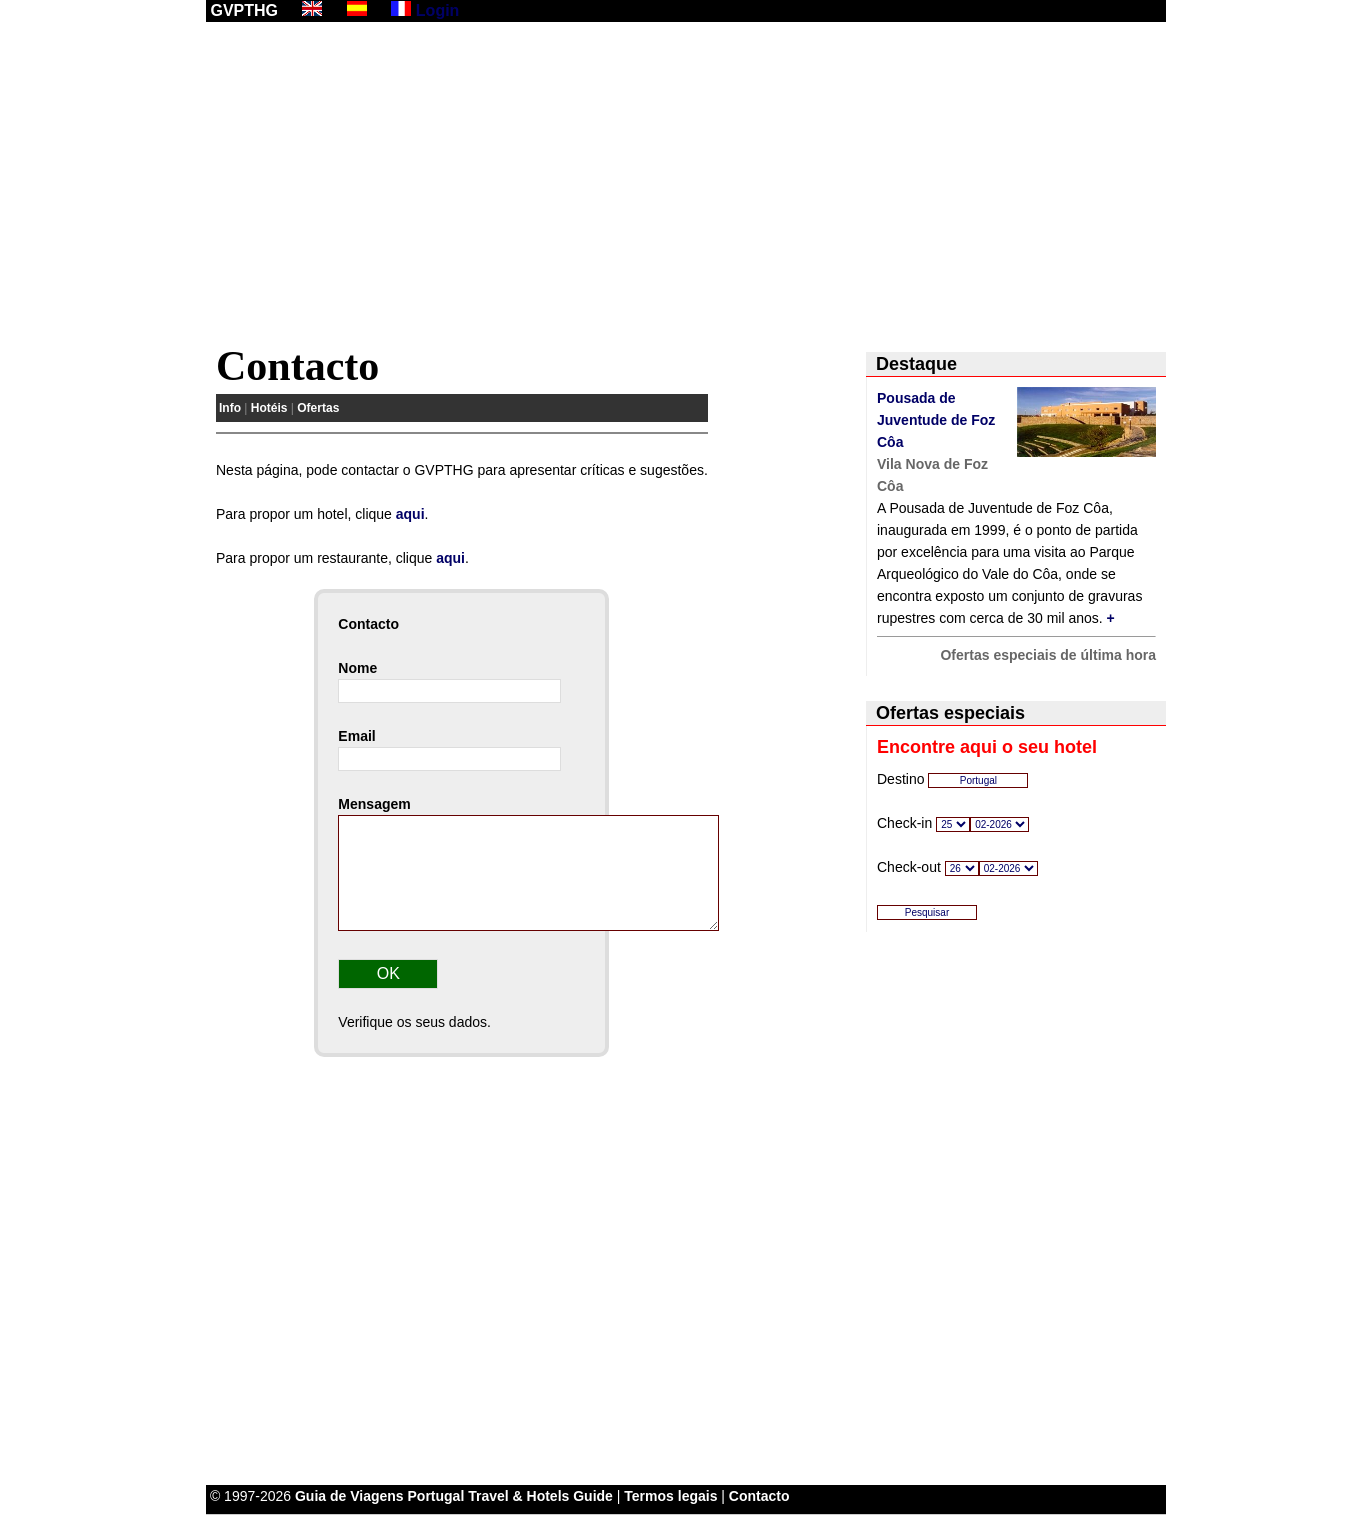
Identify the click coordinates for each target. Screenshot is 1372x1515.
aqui (410, 514)
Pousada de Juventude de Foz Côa (936, 420)
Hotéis (269, 408)
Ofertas (318, 408)
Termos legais (670, 1496)
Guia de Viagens (349, 1496)
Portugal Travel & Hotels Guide (510, 1496)
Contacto (759, 1496)
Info (230, 408)
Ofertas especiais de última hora (1048, 655)
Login (438, 10)
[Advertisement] (686, 187)
